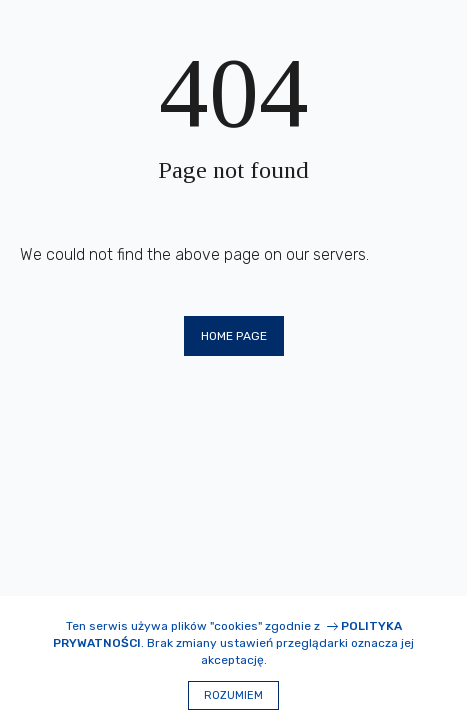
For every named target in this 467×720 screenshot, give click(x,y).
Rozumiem (233, 695)
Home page (234, 336)
